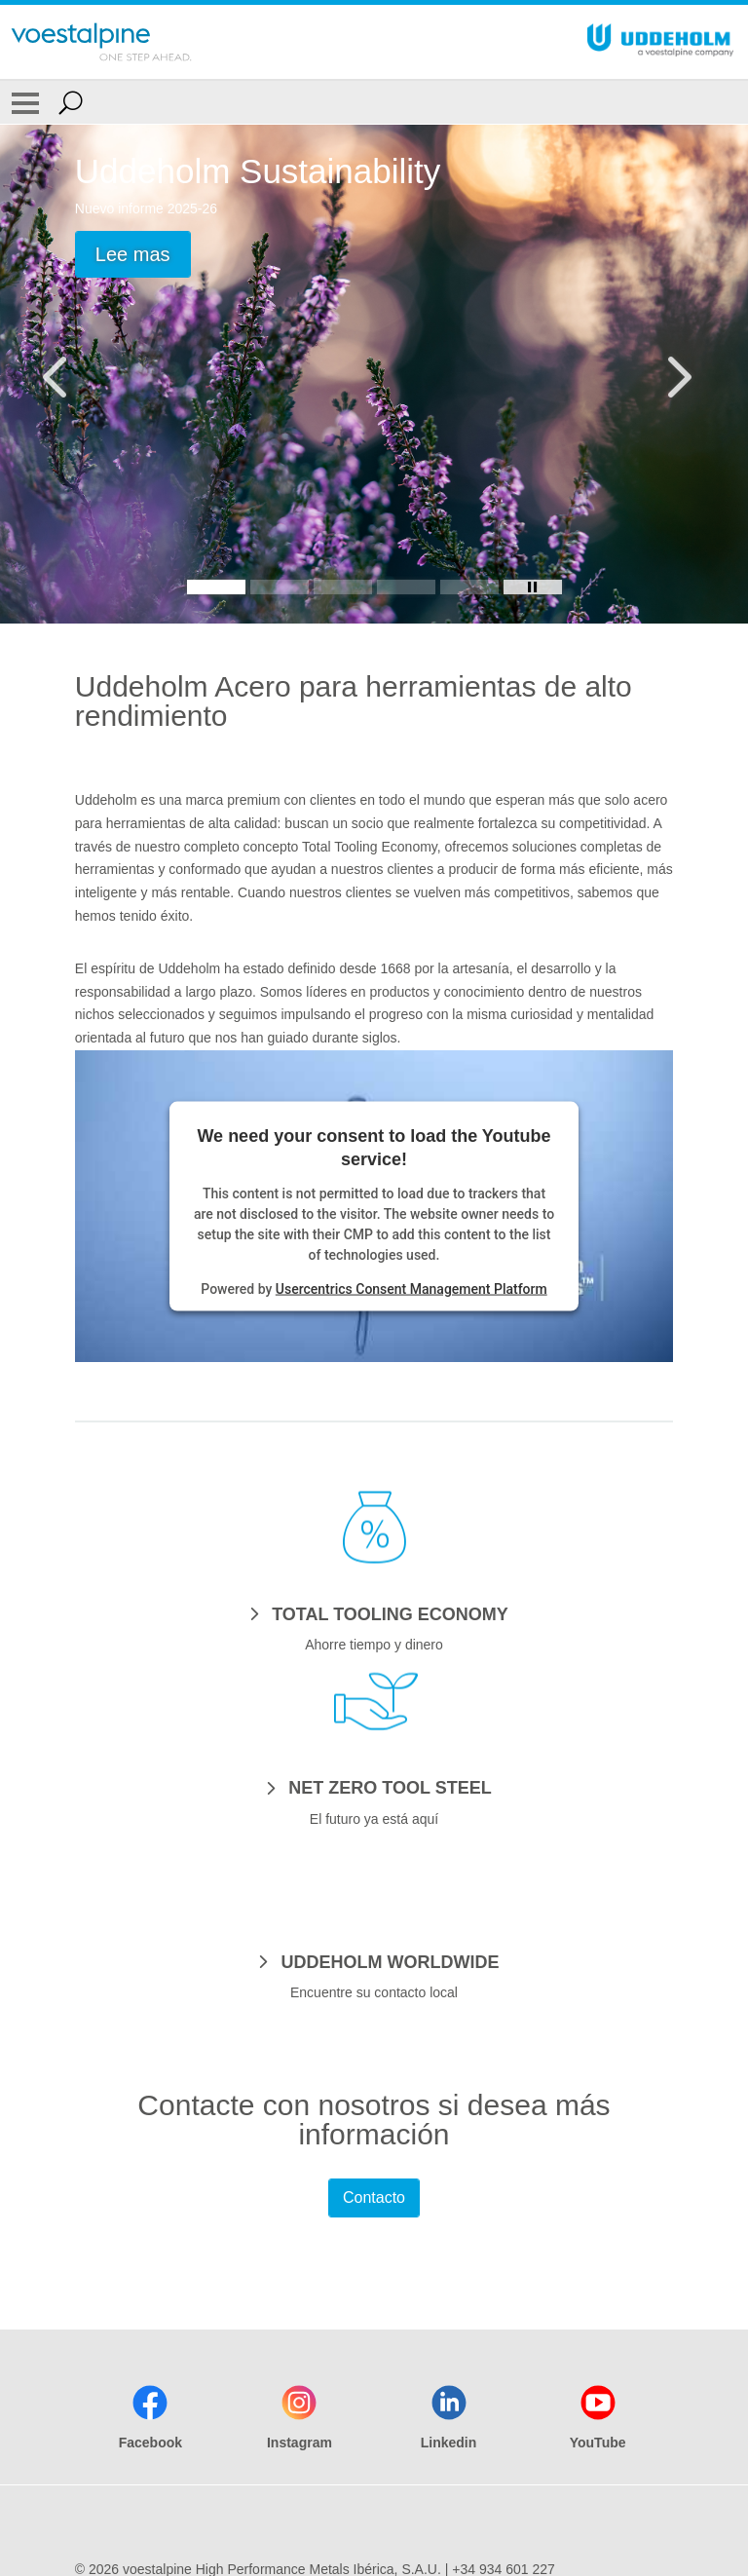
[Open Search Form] (71, 102)
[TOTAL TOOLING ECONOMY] (374, 1613)
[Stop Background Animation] (533, 587)
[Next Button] (675, 374)
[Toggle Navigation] (25, 102)
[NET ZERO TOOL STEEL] (373, 1787)
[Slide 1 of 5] (374, 374)
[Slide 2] (279, 587)
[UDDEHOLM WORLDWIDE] (373, 1961)
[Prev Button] (73, 374)
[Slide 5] (469, 587)
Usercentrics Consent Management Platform (411, 1288)
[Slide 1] (216, 587)
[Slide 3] (343, 587)
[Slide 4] (406, 587)
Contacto (374, 2197)
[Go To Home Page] (101, 42)
